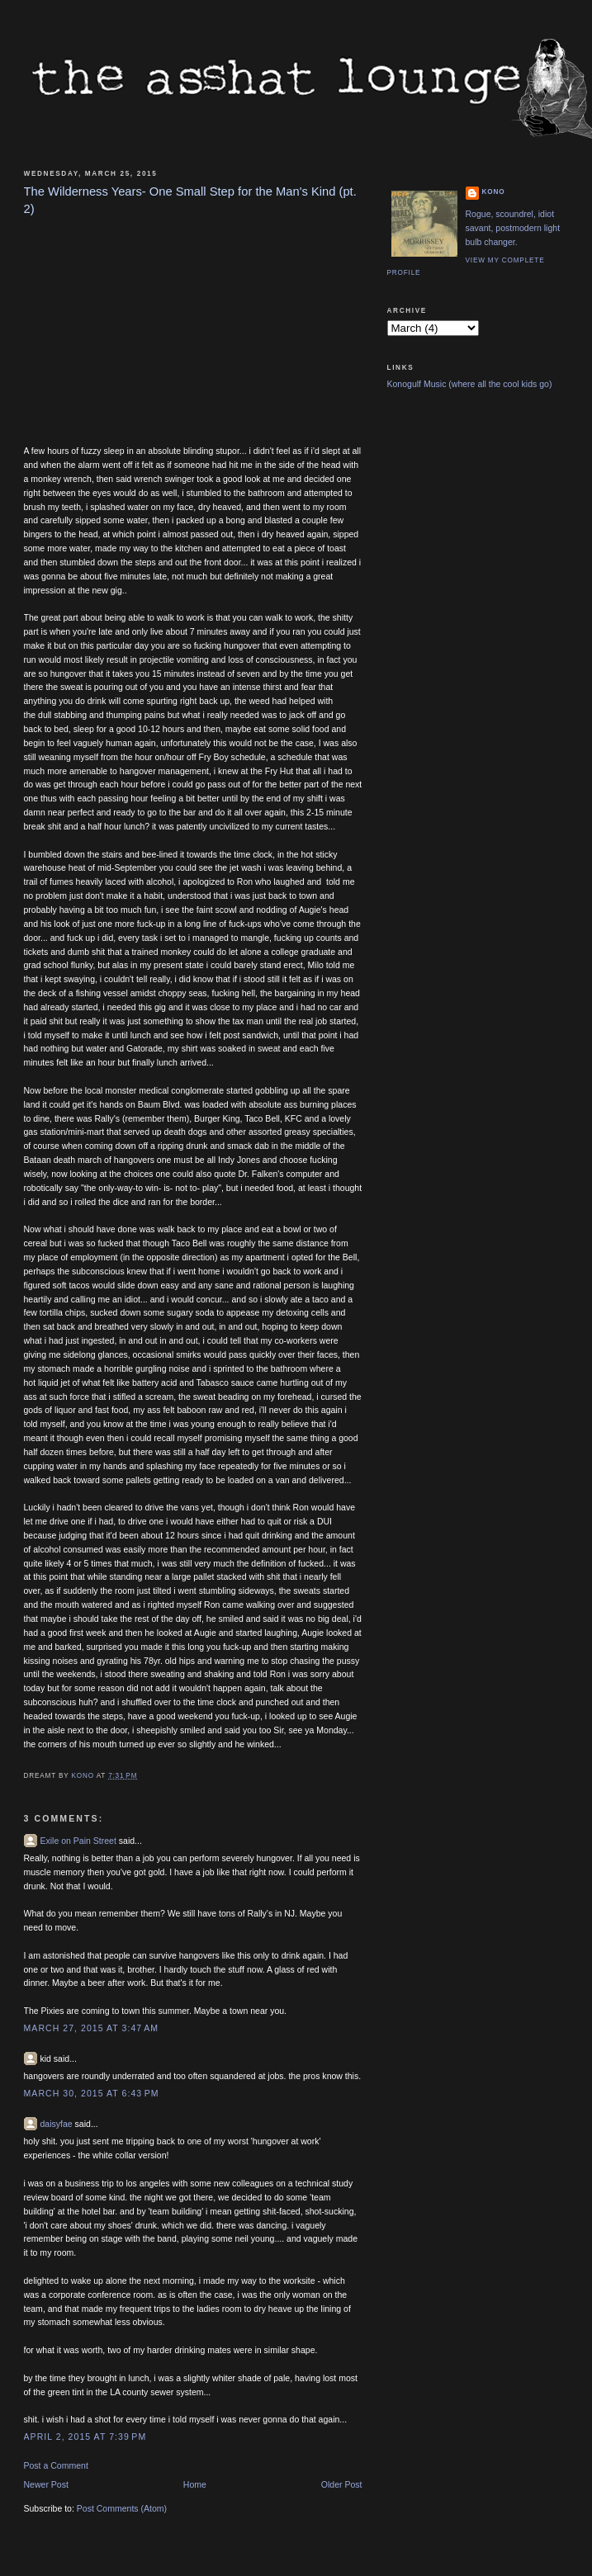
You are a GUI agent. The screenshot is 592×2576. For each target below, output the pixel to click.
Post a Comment (56, 2465)
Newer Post (46, 2484)
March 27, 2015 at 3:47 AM (91, 2028)
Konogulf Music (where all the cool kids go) (469, 384)
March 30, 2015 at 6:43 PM (91, 2093)
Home (194, 2484)
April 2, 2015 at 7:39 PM (85, 2436)
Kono (493, 192)
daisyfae (56, 2124)
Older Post (341, 2484)
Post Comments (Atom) (122, 2508)
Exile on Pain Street (78, 1841)
